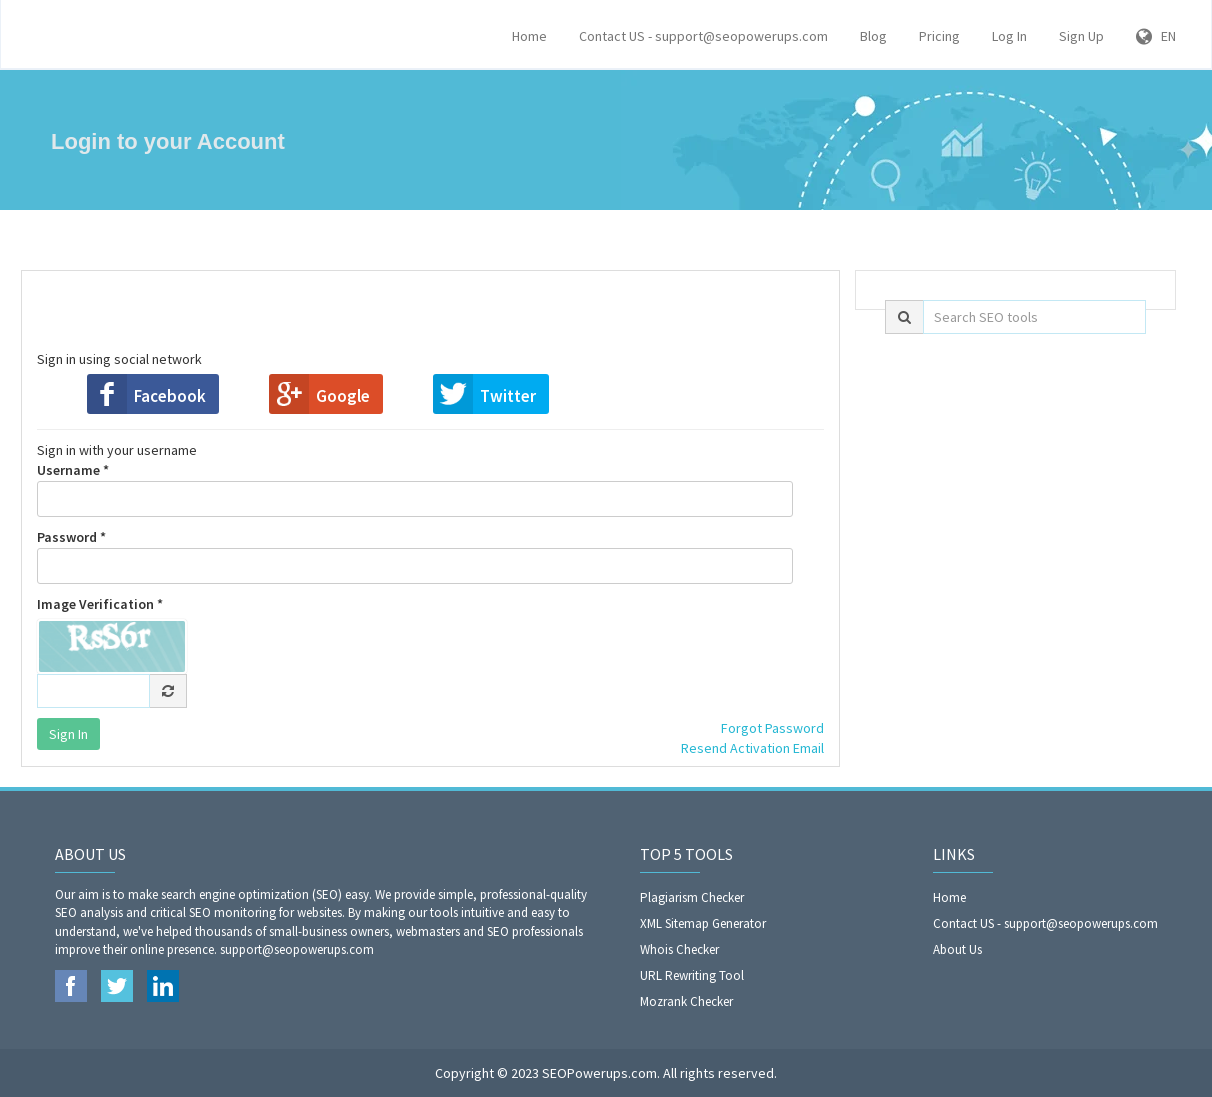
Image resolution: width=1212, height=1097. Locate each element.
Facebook (170, 396)
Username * (415, 489)
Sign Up (1081, 36)
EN (1156, 36)
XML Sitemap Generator (703, 923)
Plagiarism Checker (692, 897)
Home (529, 36)
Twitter (508, 396)
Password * (415, 556)
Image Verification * (100, 604)
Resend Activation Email (752, 748)
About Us (957, 949)
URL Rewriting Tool (692, 975)
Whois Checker (679, 949)
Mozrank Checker (686, 1001)
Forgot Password (772, 728)
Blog (873, 36)
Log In (1009, 36)
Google (343, 396)
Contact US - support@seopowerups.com (703, 36)
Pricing (939, 36)
